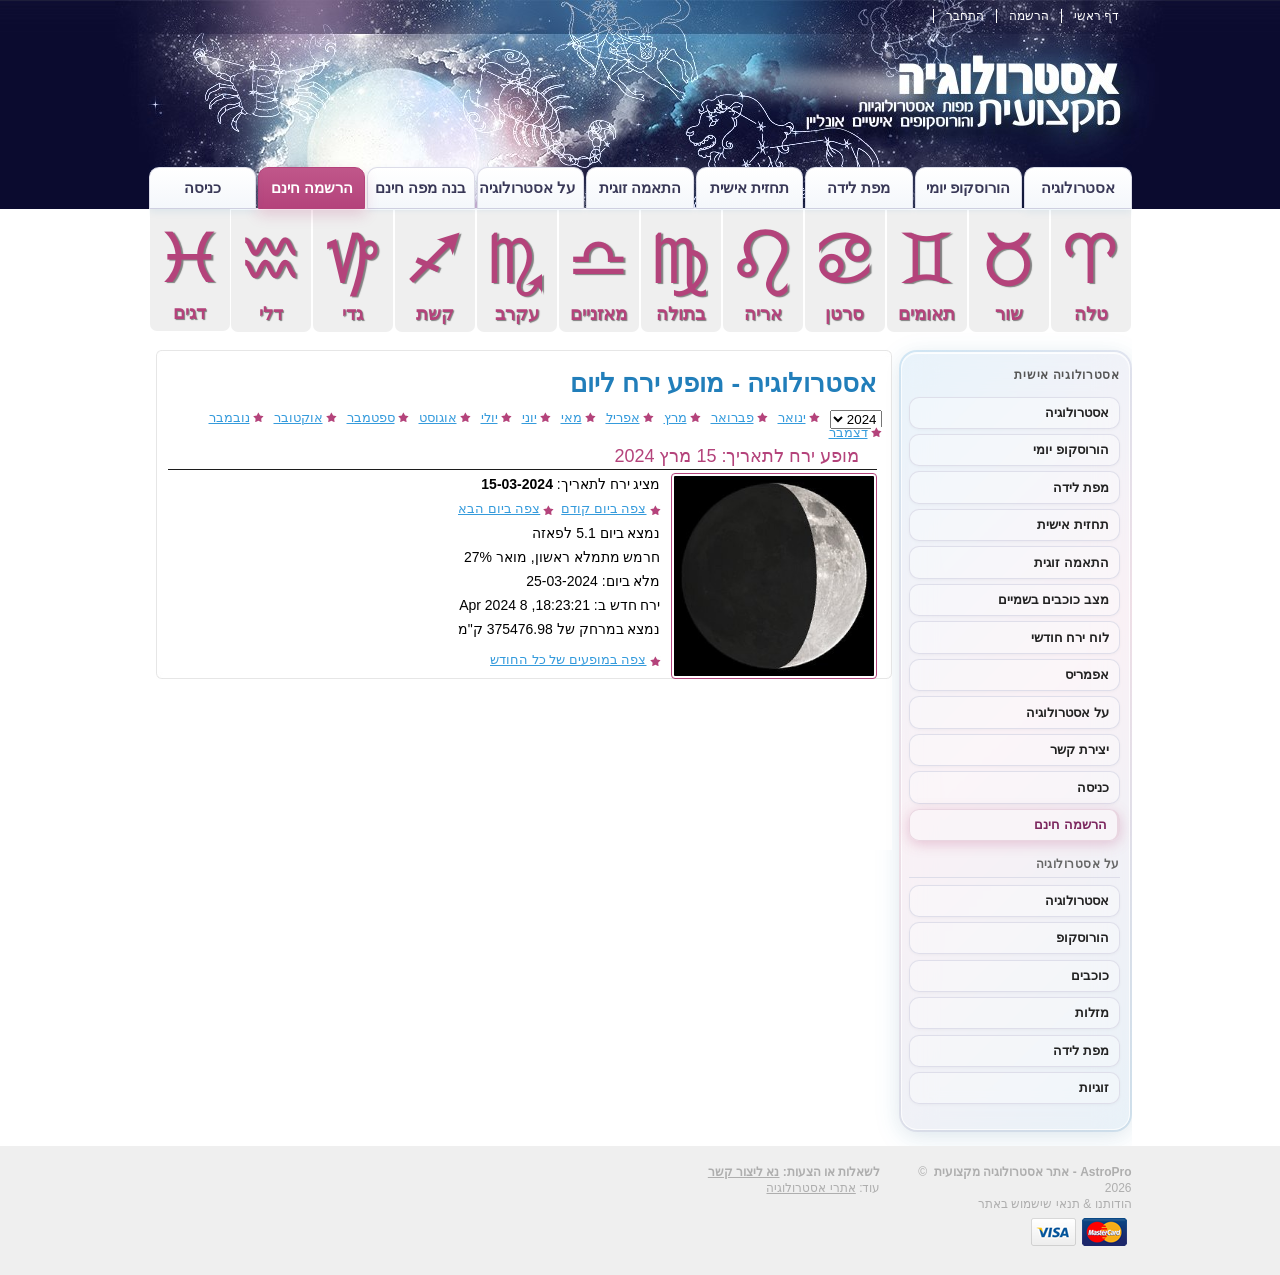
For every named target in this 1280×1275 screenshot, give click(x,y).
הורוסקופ (1082, 937)
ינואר (792, 417)
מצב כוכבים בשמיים (1053, 599)
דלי (271, 274)
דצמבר (848, 432)
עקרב (517, 274)
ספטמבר (371, 417)
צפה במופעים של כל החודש (568, 659)
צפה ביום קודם (603, 508)
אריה (763, 274)
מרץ (675, 417)
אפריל (623, 417)
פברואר (732, 417)
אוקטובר (298, 417)
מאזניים (599, 274)
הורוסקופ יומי (968, 187)
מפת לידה (858, 187)
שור (1009, 274)
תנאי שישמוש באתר (1029, 1204)
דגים (190, 273)
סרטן (845, 274)
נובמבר (229, 417)
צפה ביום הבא (499, 508)
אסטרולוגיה (1078, 187)
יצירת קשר (1079, 749)
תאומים (927, 274)
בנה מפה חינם (420, 187)
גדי (353, 274)
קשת (435, 274)
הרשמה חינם (312, 187)
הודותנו (1113, 1204)
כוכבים (1090, 975)
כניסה (202, 187)
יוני (529, 417)
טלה (1091, 274)
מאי (571, 417)
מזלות (1092, 1012)
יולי (489, 417)
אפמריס (1087, 674)
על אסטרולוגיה (527, 187)
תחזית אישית (749, 187)
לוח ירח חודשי (1070, 637)
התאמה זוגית (640, 187)
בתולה (681, 274)
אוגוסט (438, 417)
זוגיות (1094, 1087)
